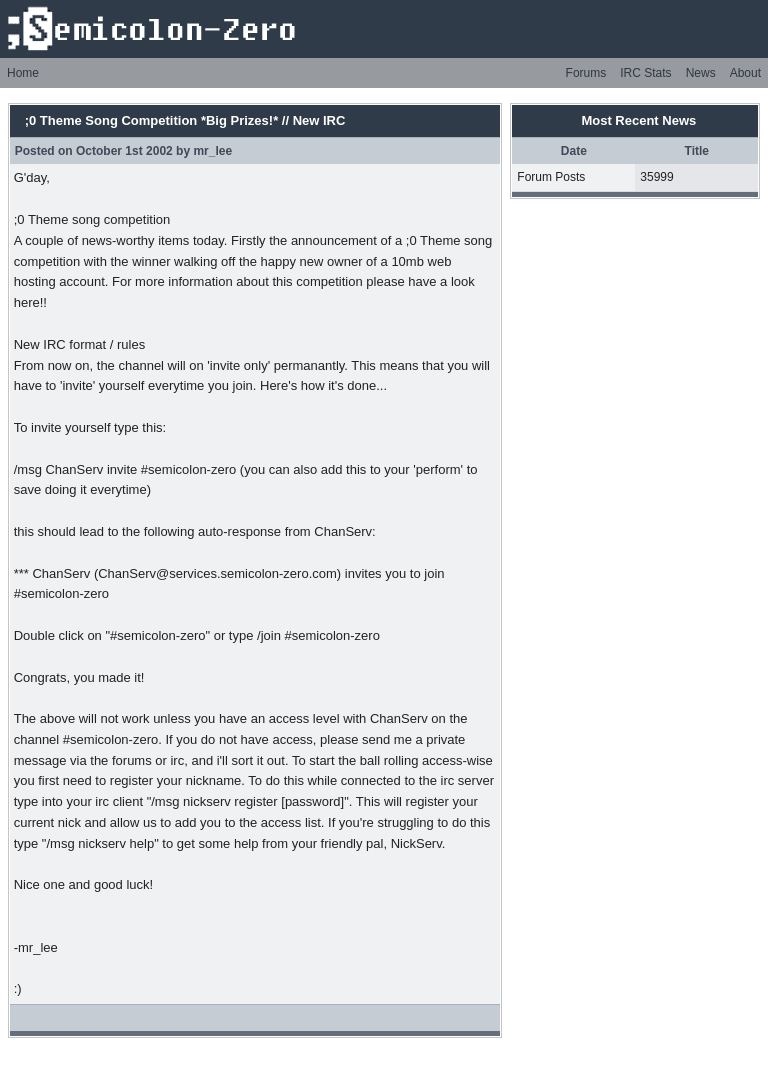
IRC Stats (645, 73)
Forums (586, 73)
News (701, 73)
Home (23, 73)
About (745, 73)
